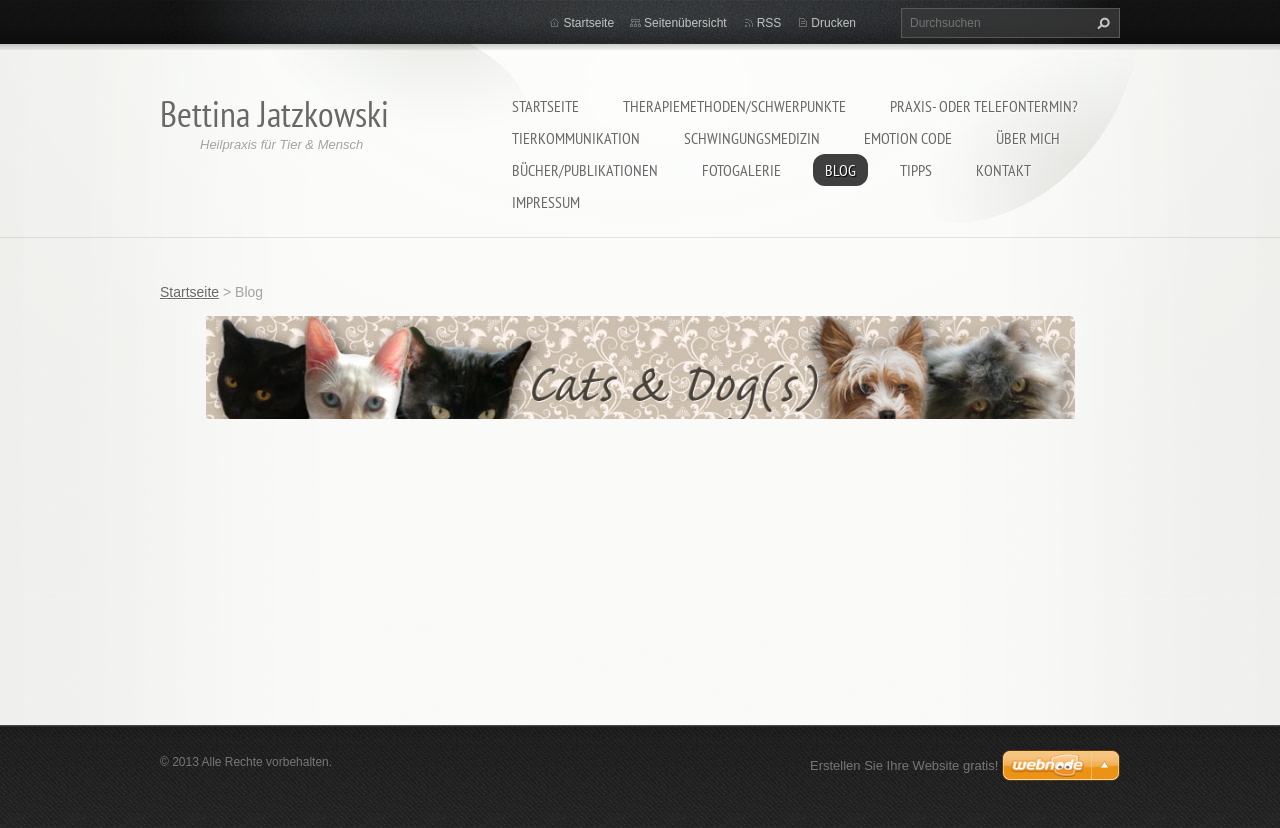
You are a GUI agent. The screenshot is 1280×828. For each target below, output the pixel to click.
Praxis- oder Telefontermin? (984, 106)
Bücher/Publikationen (585, 170)
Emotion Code (908, 138)
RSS (769, 23)
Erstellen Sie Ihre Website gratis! (904, 765)
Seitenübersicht (685, 23)
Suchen (1101, 23)
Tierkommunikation (576, 138)
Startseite (545, 106)
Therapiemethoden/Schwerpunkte (734, 106)
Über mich (1028, 138)
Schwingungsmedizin (752, 138)
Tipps (916, 170)
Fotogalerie (741, 170)
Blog (840, 170)
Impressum (546, 202)
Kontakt (1003, 170)
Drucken (833, 23)
